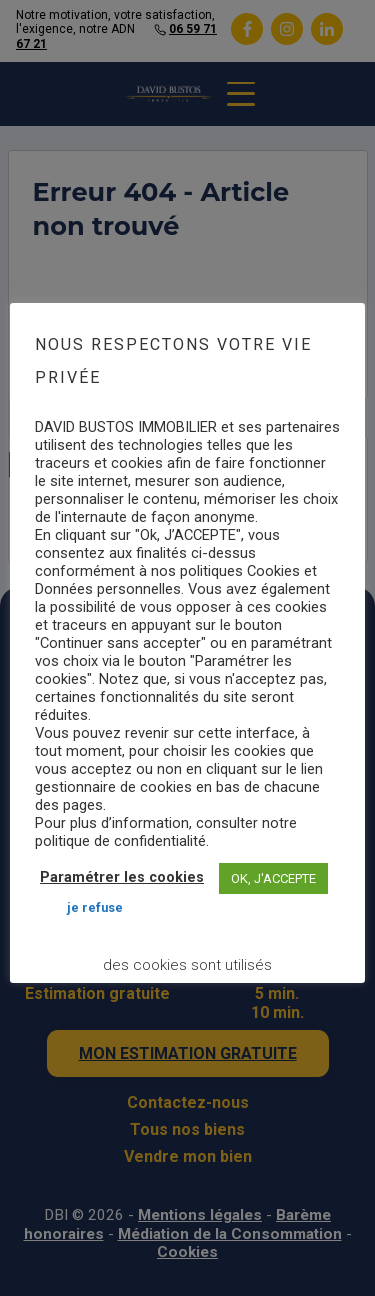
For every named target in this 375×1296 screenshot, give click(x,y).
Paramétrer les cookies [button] (122, 877)
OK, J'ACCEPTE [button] (273, 878)
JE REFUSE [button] (95, 907)
